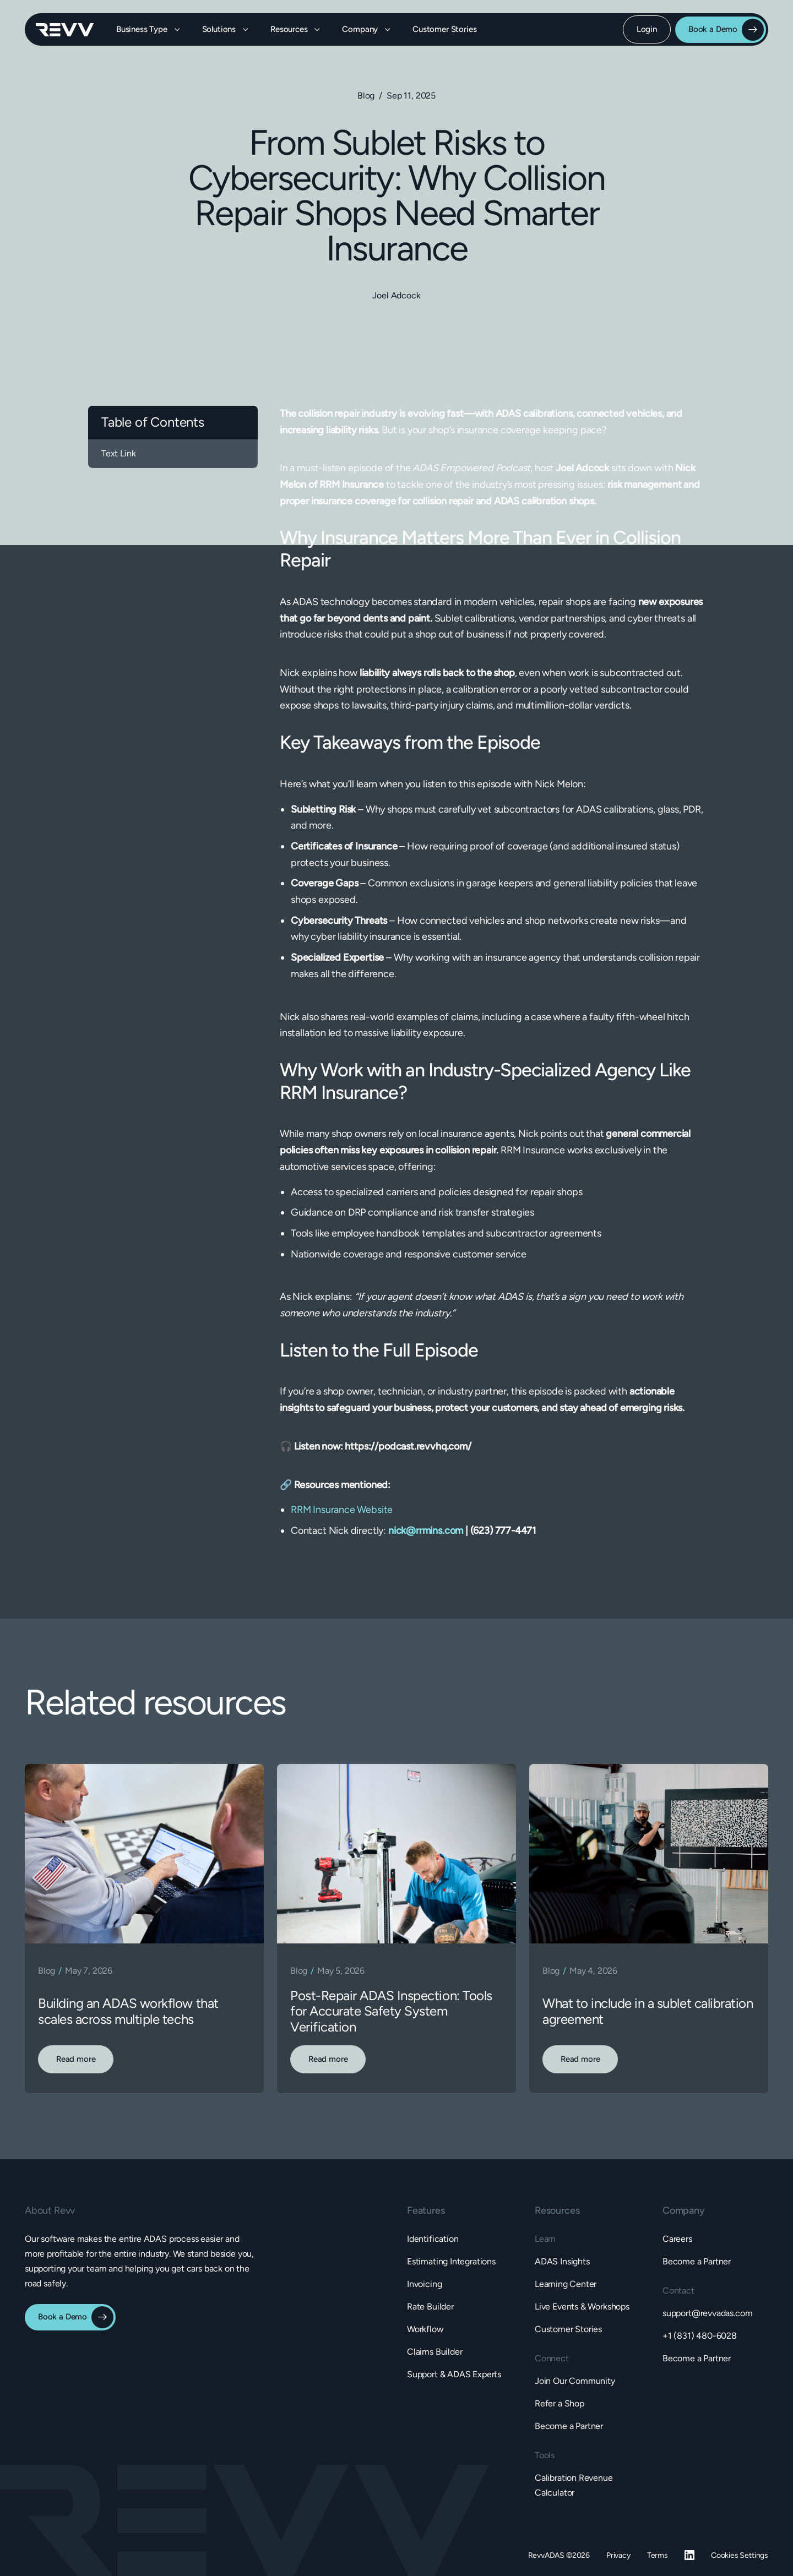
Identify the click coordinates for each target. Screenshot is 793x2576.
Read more (75, 2059)
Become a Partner (569, 2426)
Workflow (425, 2329)
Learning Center (565, 2284)
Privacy (618, 2555)
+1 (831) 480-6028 (699, 2335)
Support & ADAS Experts (454, 2374)
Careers (677, 2239)
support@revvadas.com (707, 2313)
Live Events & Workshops (582, 2306)
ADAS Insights (562, 2261)
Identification (432, 2239)
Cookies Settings (739, 2555)
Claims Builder (434, 2351)
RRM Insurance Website (342, 1510)
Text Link (118, 453)
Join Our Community (575, 2381)
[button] (148, 29)
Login (647, 29)
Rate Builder (430, 2306)
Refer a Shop (559, 2403)
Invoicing (424, 2284)
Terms (657, 2555)
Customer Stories (444, 29)
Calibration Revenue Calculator (574, 2485)
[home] (65, 29)
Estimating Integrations (451, 2261)
